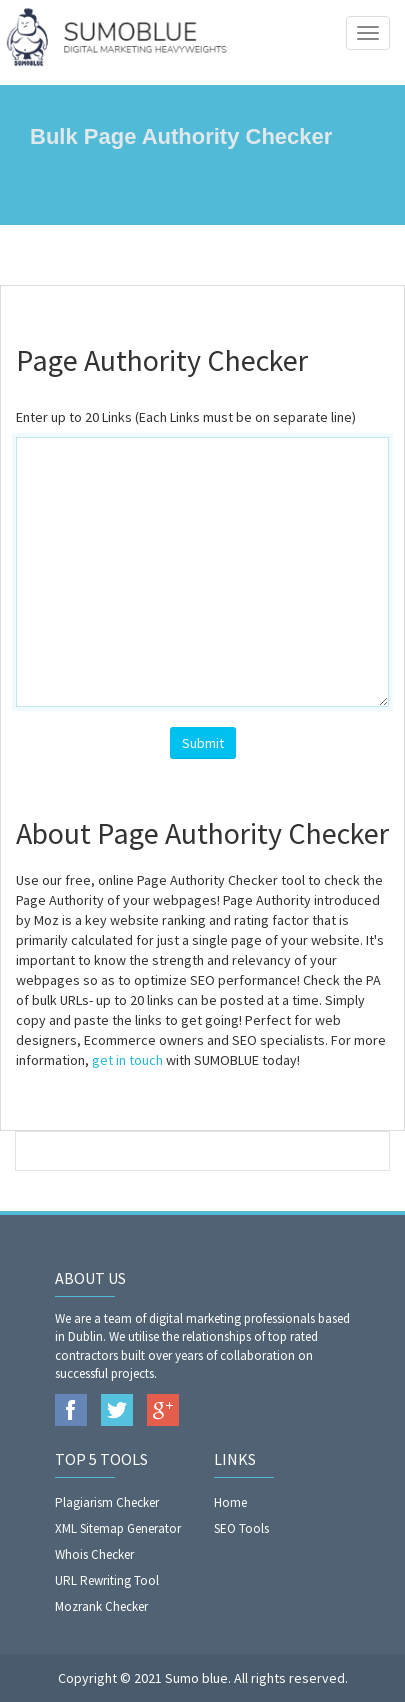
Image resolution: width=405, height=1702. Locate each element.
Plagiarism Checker (107, 1502)
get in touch (127, 1060)
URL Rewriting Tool (107, 1580)
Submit (203, 743)
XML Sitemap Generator (118, 1528)
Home (230, 1502)
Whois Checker (94, 1554)
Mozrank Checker (101, 1606)
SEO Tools (241, 1528)
